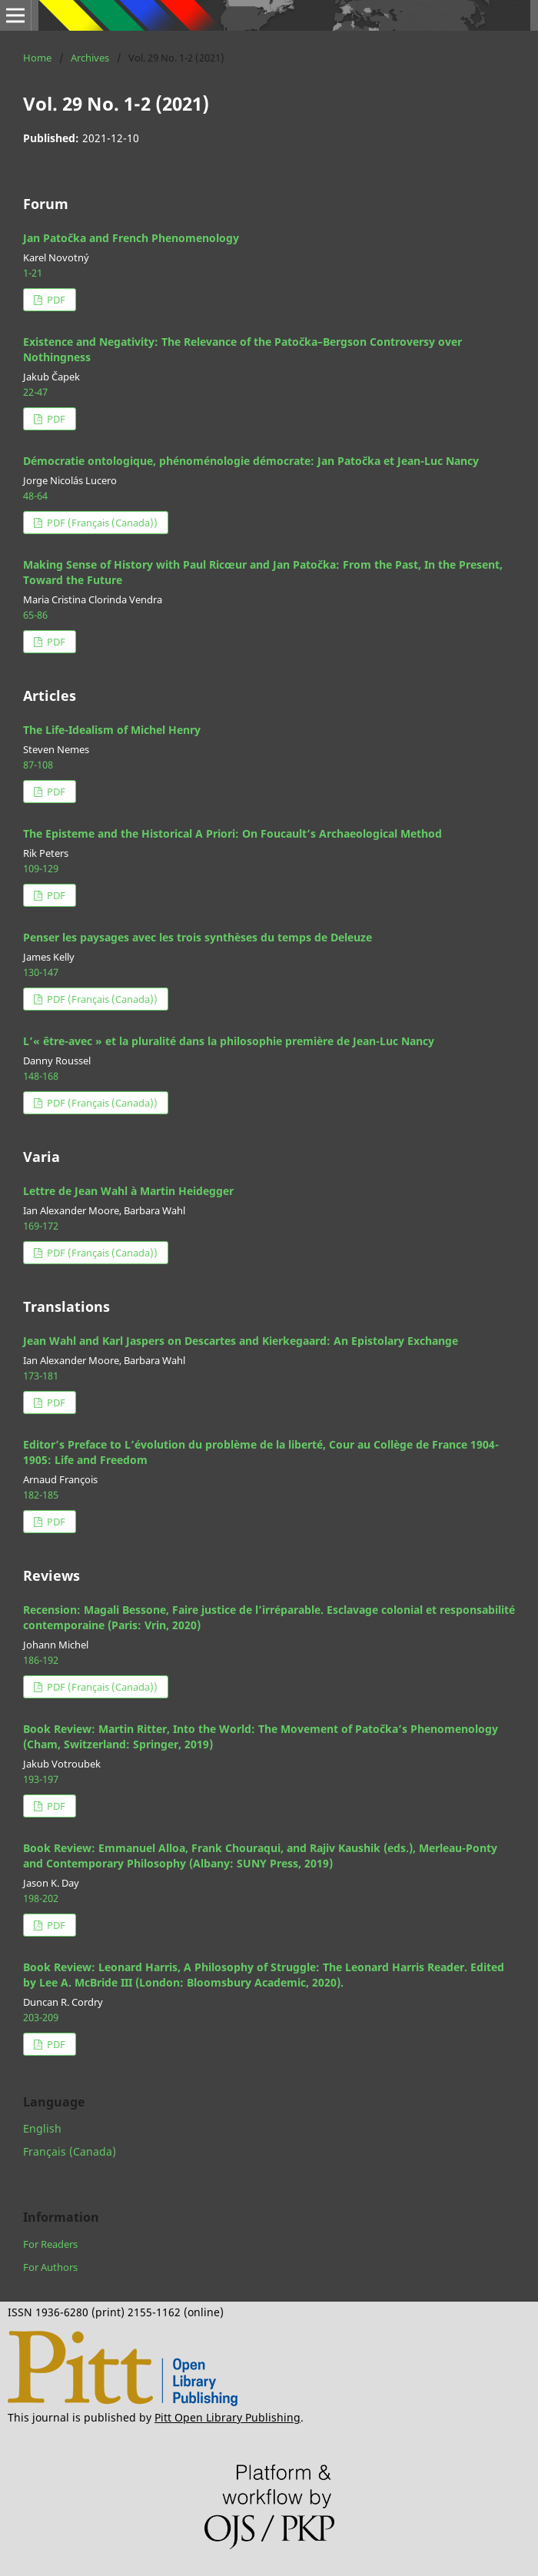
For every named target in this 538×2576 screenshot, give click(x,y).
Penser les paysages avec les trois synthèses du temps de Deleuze (197, 937)
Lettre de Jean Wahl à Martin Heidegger (128, 1190)
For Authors (50, 2267)
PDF (55, 300)
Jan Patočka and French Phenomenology (131, 238)
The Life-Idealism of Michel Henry (112, 729)
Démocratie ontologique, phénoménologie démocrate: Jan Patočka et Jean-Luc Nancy (251, 460)
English (42, 2128)
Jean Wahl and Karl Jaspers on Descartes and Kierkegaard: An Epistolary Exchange (240, 1340)
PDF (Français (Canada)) (101, 522)
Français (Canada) (69, 2151)
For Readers (50, 2244)
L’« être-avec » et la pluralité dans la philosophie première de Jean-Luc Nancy (228, 1041)
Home (37, 58)
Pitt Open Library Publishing (227, 2417)
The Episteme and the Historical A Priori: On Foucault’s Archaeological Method (232, 833)
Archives (90, 58)
